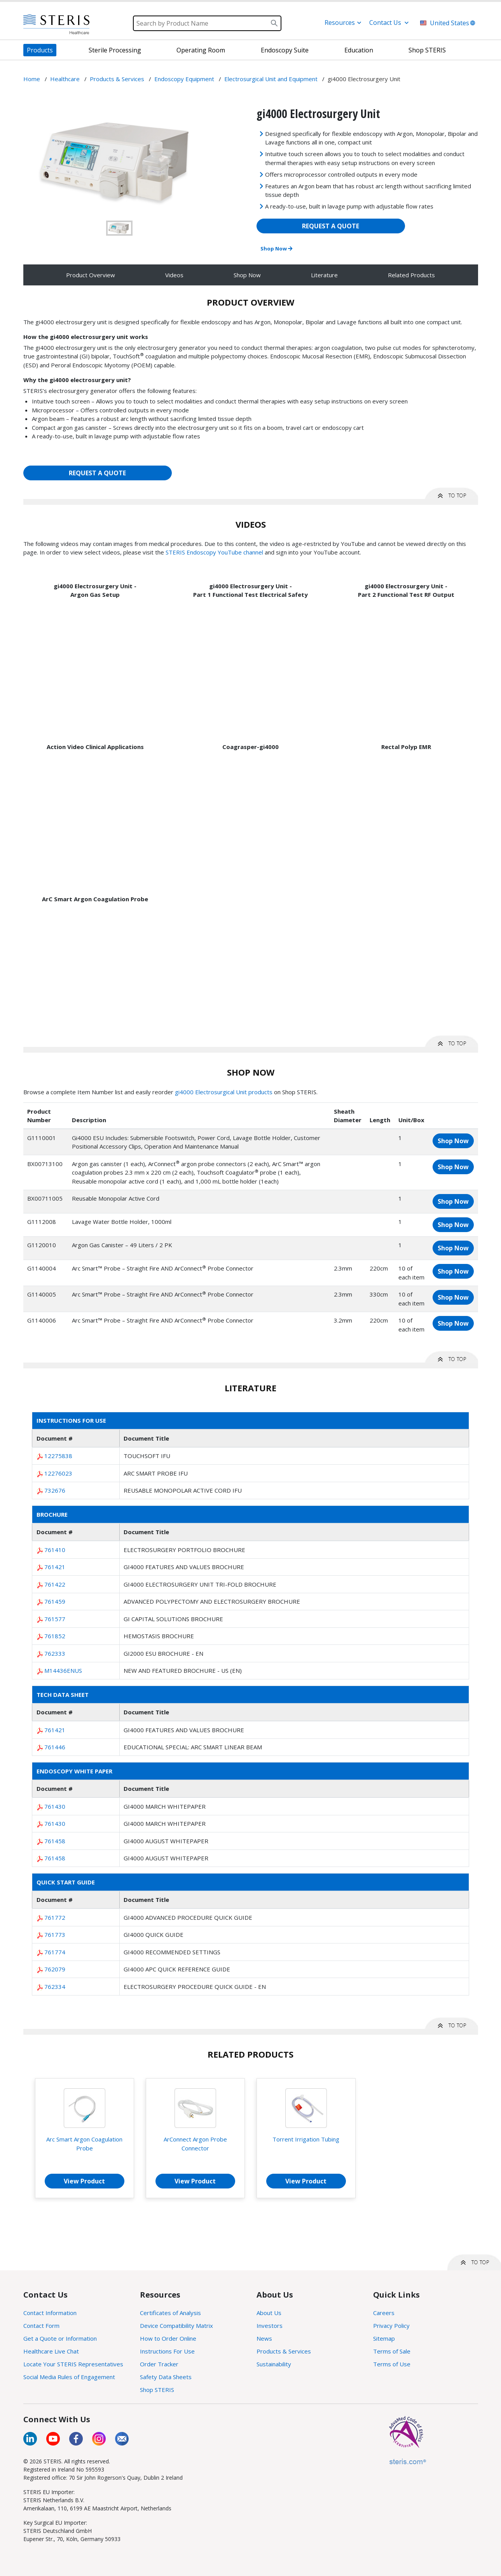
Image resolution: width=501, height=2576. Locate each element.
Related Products (411, 275)
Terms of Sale (391, 2351)
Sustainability (274, 2364)
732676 (54, 1490)
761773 (54, 1934)
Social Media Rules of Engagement (69, 2377)
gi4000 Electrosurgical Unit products (223, 1092)
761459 (54, 1601)
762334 (54, 1986)
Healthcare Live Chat (51, 2351)
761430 (54, 1806)
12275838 (58, 1456)
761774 (54, 1952)
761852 (54, 1636)
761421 (54, 1567)
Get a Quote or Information (60, 2338)
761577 (54, 1619)
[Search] (207, 23)
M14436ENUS (63, 1670)
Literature (324, 275)
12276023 (58, 1473)
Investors (270, 2325)
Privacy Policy (391, 2325)
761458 (54, 1841)
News (264, 2338)
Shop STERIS (157, 2389)
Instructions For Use (167, 2351)
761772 (54, 1917)
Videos (174, 275)
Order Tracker (159, 2364)
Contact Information (50, 2313)
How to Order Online (168, 2338)
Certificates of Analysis (170, 2313)
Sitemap (384, 2338)
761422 (54, 1584)
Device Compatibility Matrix (176, 2325)
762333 (54, 1653)
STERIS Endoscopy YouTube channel (214, 552)
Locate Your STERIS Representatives (73, 2364)
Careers (384, 2313)
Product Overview (90, 275)
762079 (54, 1969)
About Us (269, 2313)
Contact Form (41, 2325)
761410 (54, 1550)
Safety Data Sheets (166, 2377)
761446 (54, 1747)
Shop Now (276, 248)
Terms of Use (391, 2364)
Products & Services (284, 2351)
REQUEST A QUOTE (330, 226)
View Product (84, 2181)
